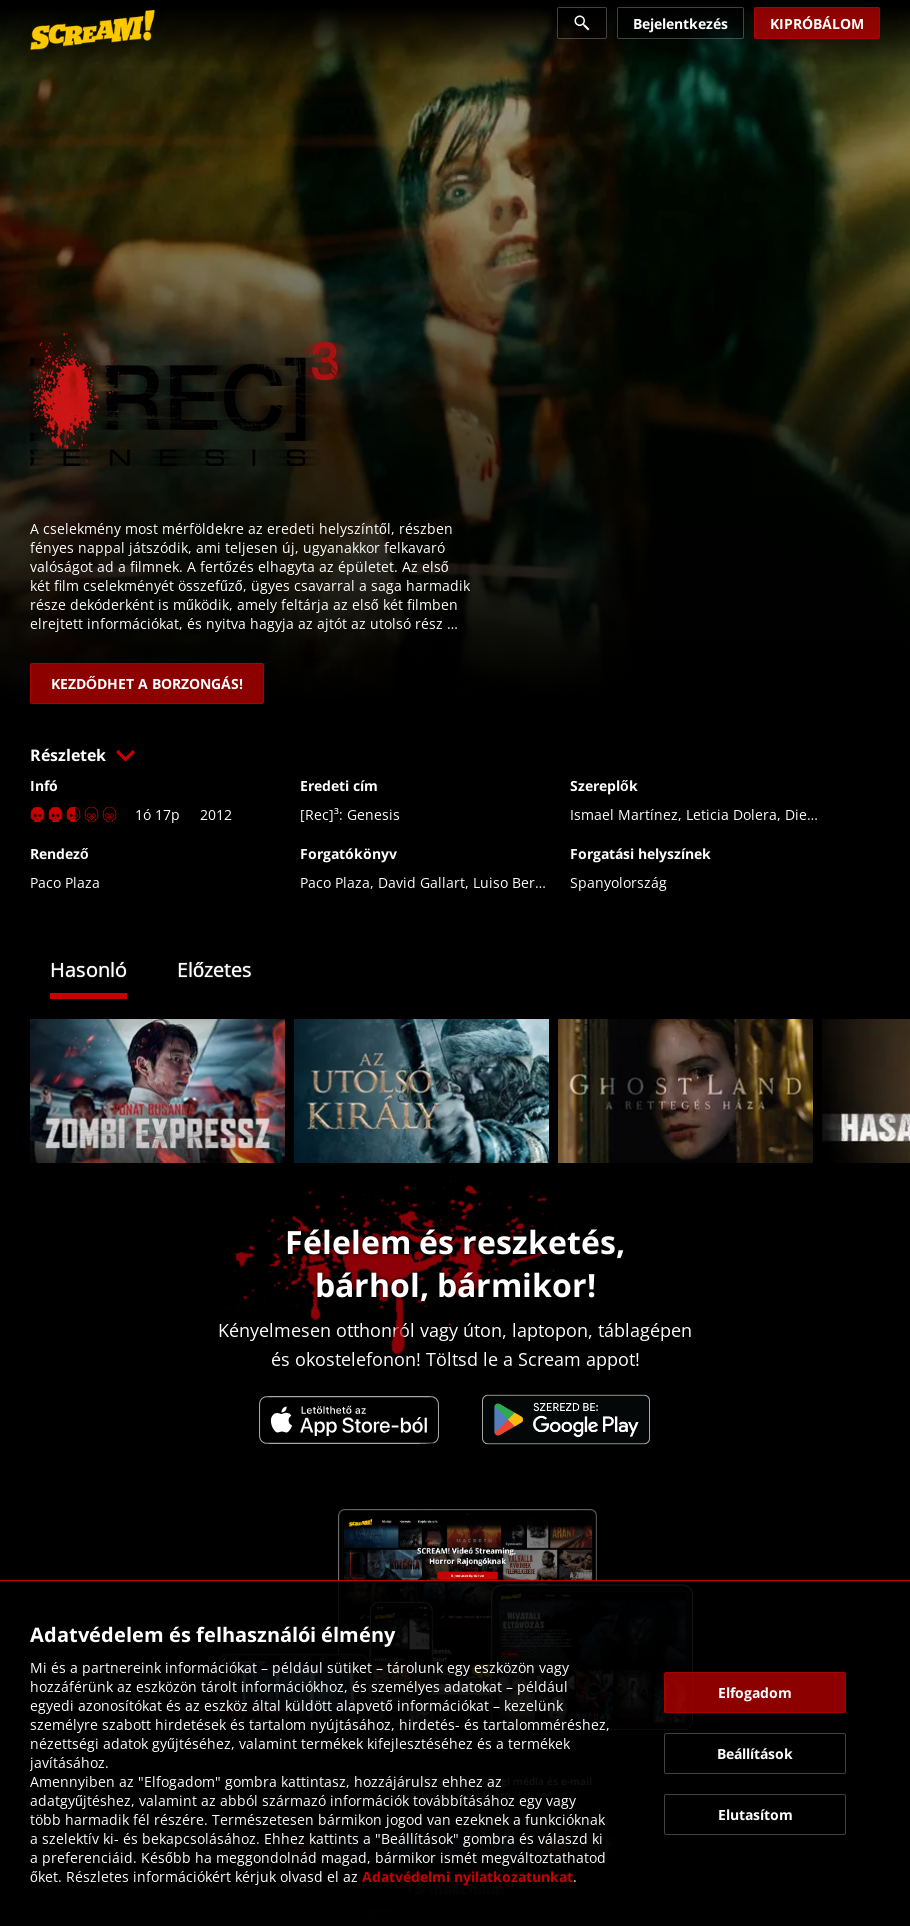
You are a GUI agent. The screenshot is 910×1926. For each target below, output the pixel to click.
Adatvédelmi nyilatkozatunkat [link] (467, 1876)
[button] (455, 755)
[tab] (103, 972)
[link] (92, 30)
